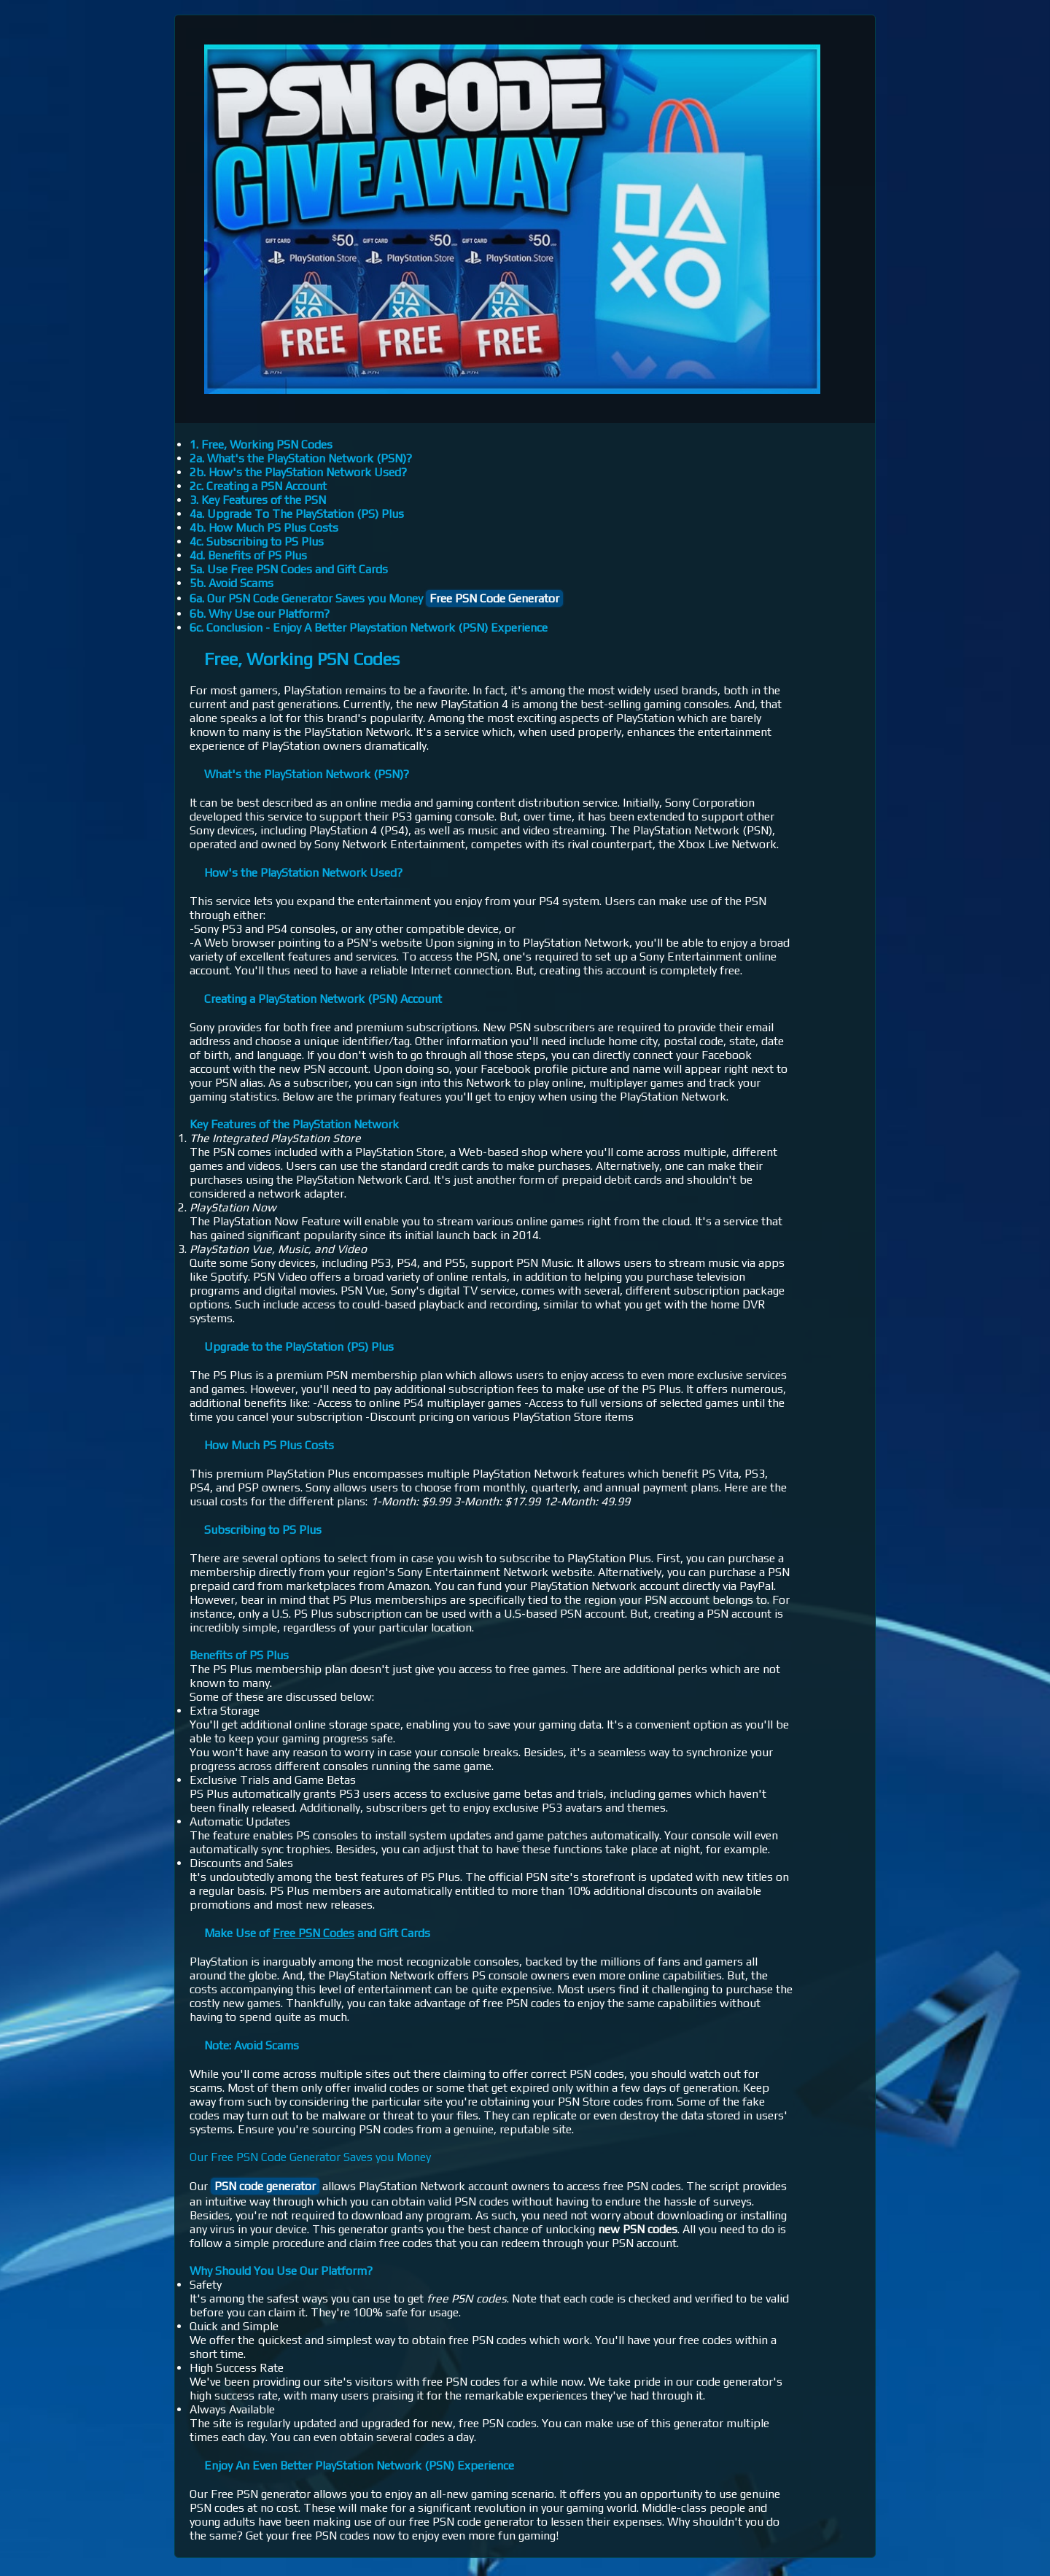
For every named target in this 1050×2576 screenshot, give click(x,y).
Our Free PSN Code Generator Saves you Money (310, 2157)
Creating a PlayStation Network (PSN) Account (323, 999)
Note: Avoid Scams (251, 2045)
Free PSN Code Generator (494, 598)
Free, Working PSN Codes (302, 659)
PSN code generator (265, 2186)
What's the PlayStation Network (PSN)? (306, 774)
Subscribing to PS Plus (263, 1530)
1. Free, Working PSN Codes (261, 444)
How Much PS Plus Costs (269, 1445)
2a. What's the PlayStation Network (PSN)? (301, 458)
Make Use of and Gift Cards (317, 1933)
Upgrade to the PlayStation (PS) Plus (299, 1347)
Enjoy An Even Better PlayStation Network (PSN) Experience (359, 2465)
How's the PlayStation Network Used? (303, 873)
